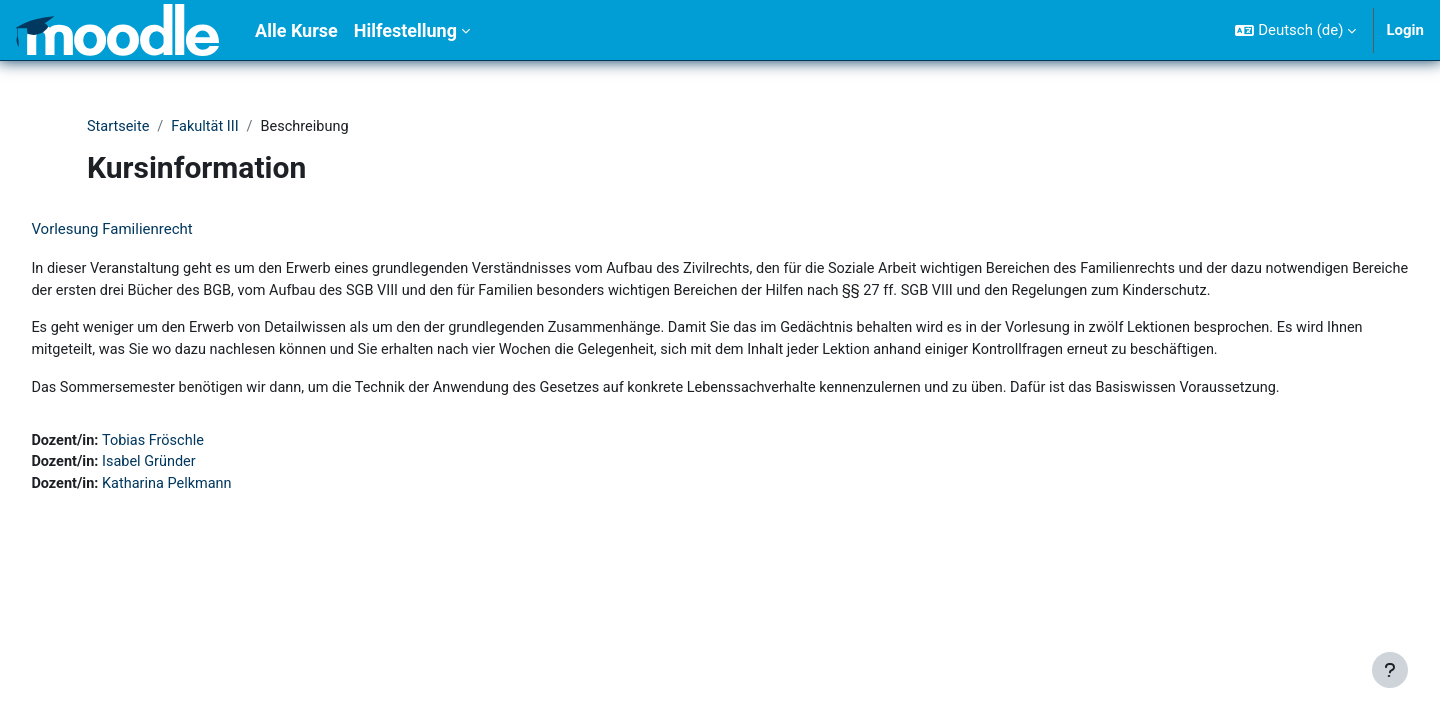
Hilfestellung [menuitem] (405, 30)
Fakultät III (209, 127)
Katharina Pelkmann (216, 558)
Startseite (119, 127)
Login (1405, 30)
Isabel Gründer (197, 535)
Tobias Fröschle (202, 513)
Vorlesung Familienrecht (156, 230)
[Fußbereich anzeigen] (1390, 670)
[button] (1295, 30)
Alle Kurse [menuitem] (296, 30)
